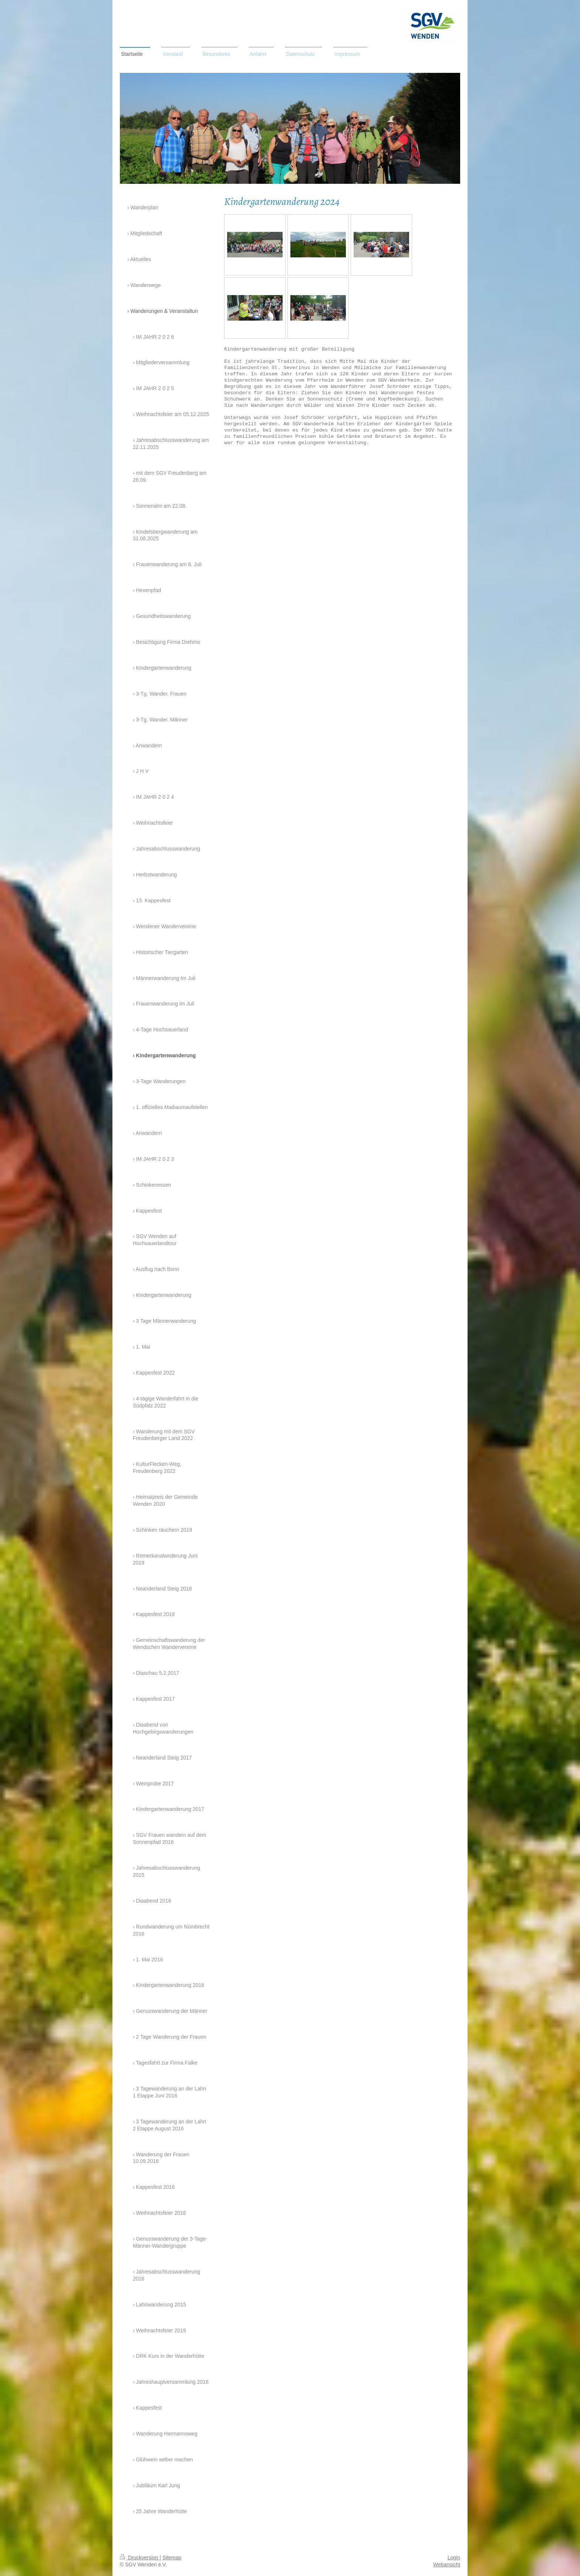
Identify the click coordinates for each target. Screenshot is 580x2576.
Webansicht (446, 2564)
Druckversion (139, 2557)
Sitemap (171, 2557)
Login (454, 2557)
